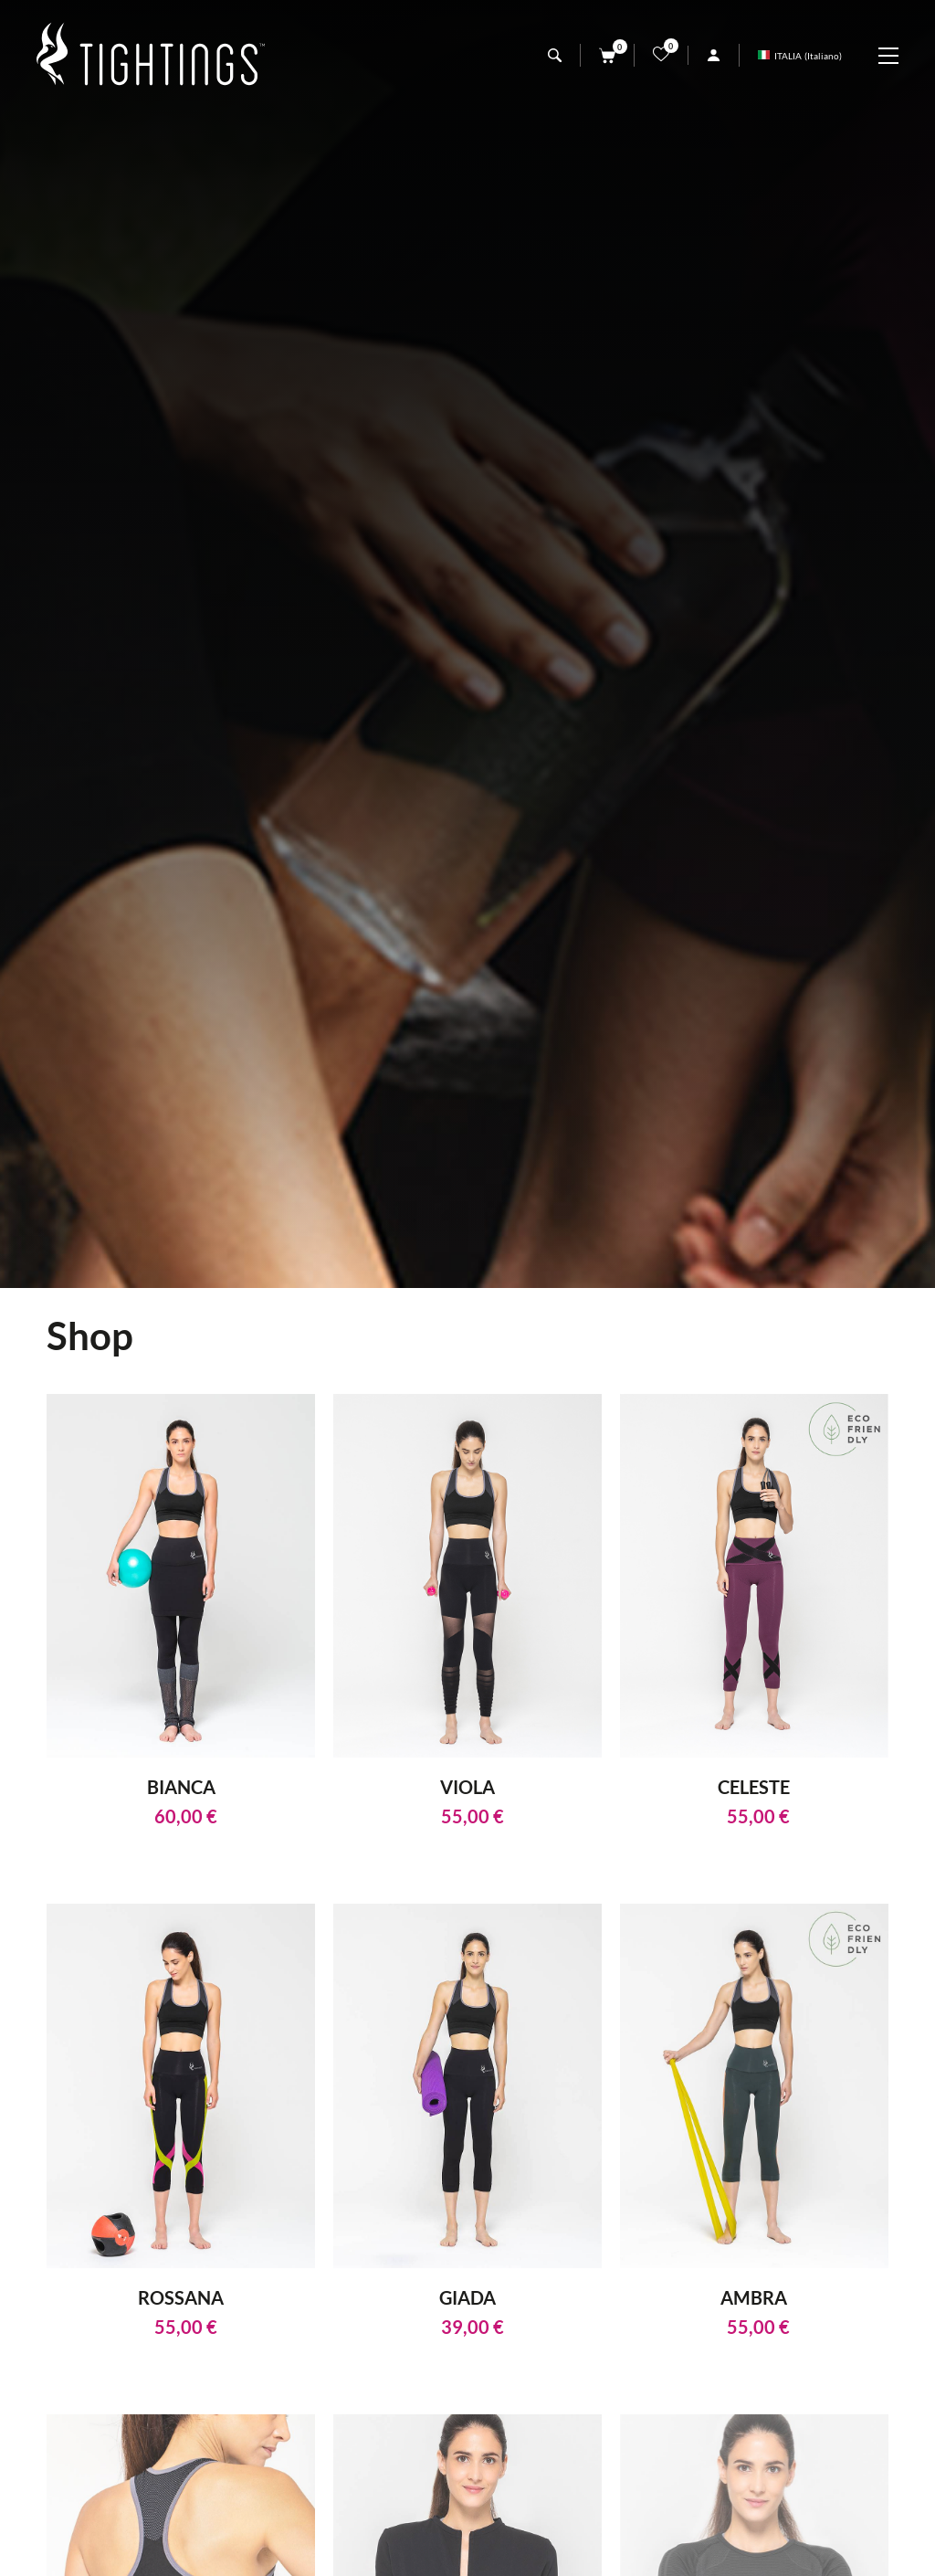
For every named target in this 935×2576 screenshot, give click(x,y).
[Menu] (897, 56)
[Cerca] (555, 55)
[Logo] (151, 55)
